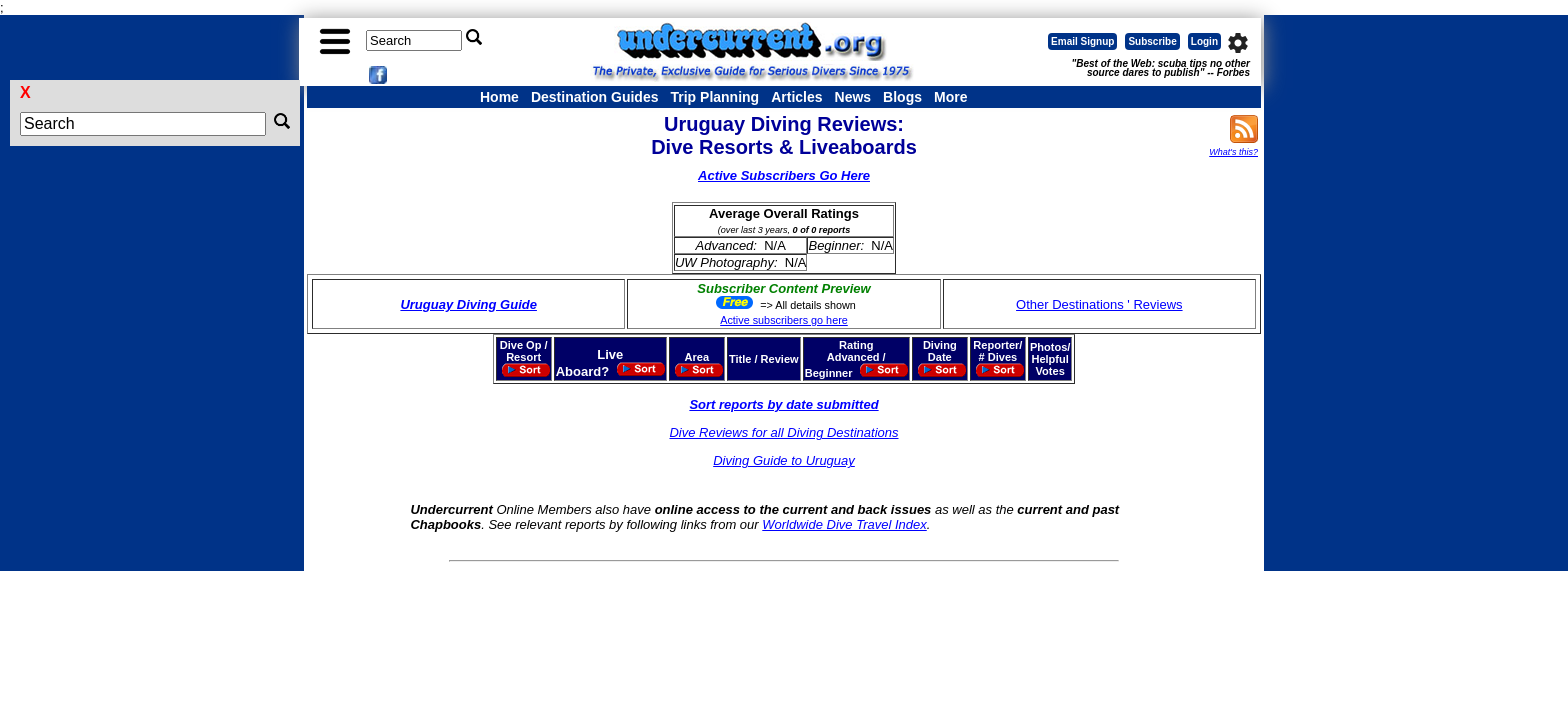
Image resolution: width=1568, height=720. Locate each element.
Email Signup (1082, 41)
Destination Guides (595, 97)
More (950, 97)
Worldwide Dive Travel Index (844, 524)
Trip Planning (714, 97)
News (853, 97)
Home (499, 97)
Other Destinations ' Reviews (1099, 304)
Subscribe (1152, 41)
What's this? (1233, 152)
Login (1204, 41)
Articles (796, 97)
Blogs (902, 97)
